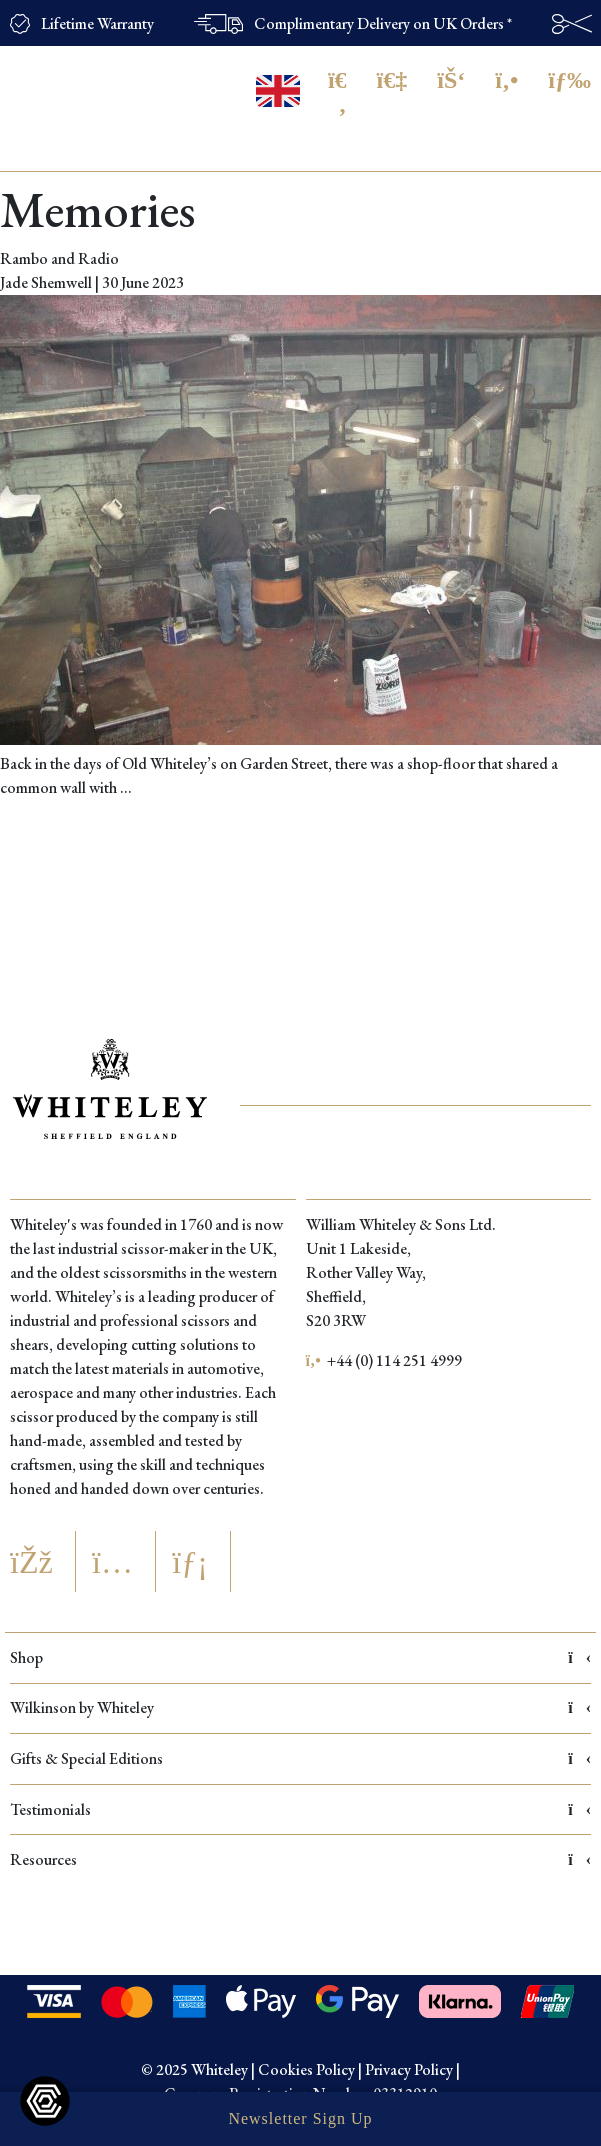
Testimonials (300, 1809)
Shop (300, 1657)
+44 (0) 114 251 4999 (384, 1360)
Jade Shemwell (46, 282)
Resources (300, 1859)
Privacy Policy (409, 2069)
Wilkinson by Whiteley (300, 1707)
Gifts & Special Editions (300, 1758)
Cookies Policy (306, 2069)
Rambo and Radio (59, 258)
